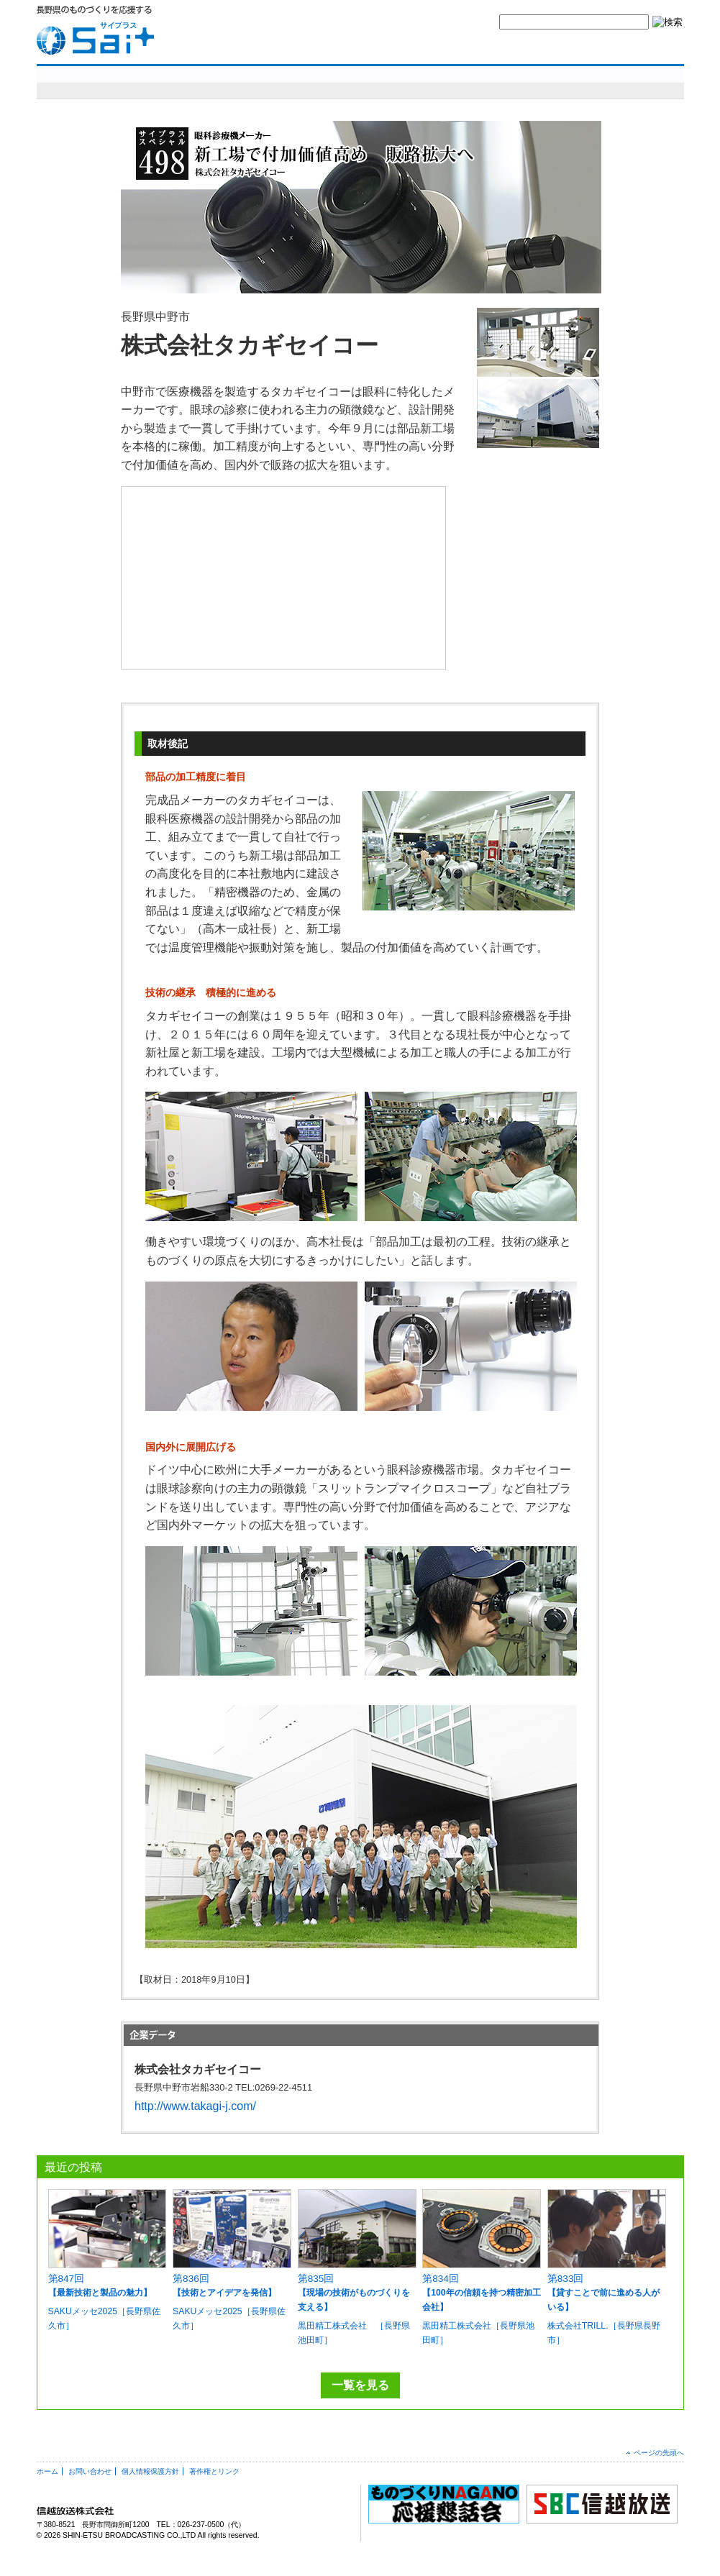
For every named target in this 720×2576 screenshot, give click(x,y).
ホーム (47, 2471)
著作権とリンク (214, 2471)
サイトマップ (579, 47)
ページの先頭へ (659, 2453)
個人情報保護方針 (150, 2471)
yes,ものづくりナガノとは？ (402, 47)
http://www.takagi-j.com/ (195, 2106)
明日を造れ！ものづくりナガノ (287, 81)
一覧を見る (360, 2385)
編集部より (645, 81)
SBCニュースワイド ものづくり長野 (475, 81)
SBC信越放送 (650, 47)
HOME (313, 47)
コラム (579, 81)
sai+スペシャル (107, 81)
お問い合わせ (503, 47)
